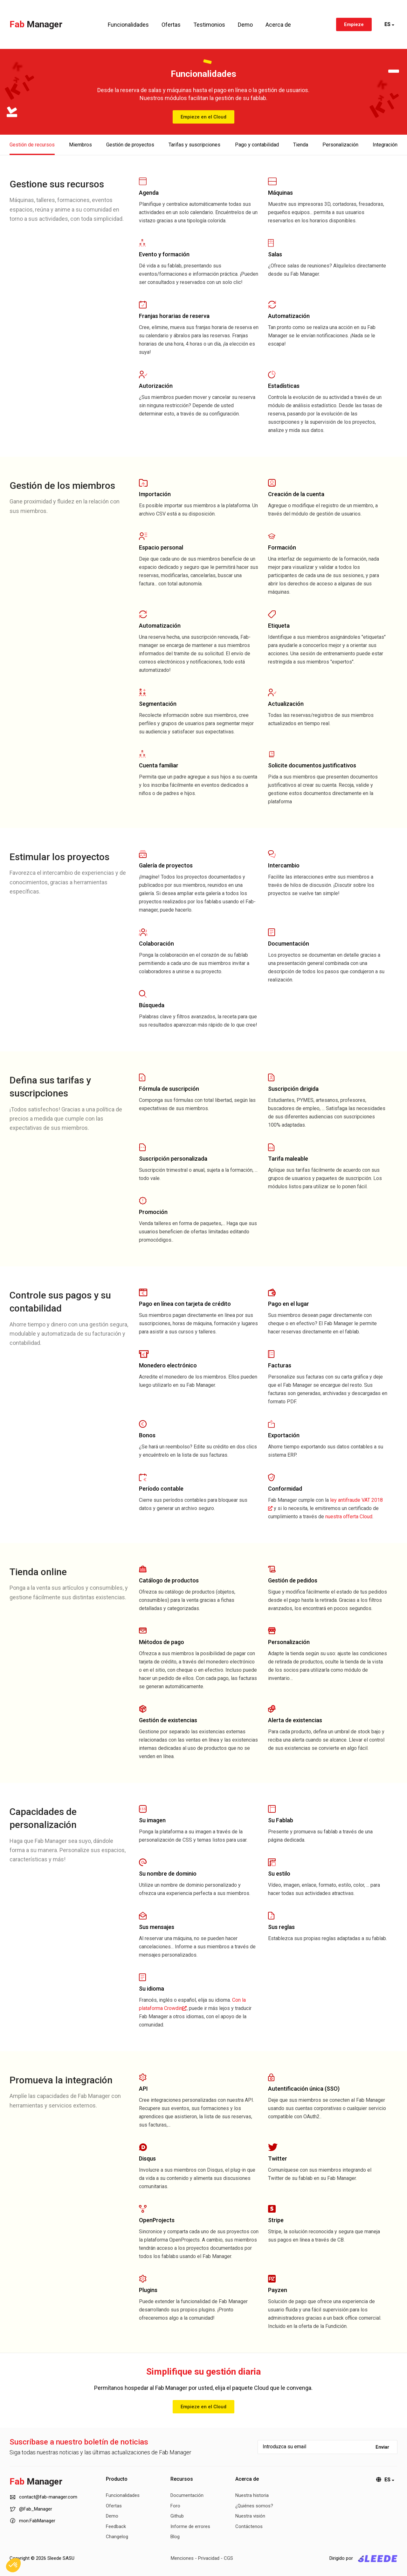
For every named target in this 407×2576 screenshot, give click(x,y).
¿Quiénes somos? (254, 2506)
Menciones (182, 2558)
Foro (175, 2506)
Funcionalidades (128, 24)
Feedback (116, 2526)
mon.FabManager (32, 2520)
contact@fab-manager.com (43, 2497)
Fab (36, 24)
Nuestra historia (252, 2495)
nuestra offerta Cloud (348, 1517)
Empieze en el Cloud (203, 117)
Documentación (187, 2495)
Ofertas (171, 24)
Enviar (382, 2447)
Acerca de (278, 24)
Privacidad (208, 2558)
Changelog (117, 2536)
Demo (245, 24)
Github (177, 2516)
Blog (175, 2536)
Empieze (354, 24)
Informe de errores (190, 2526)
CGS (228, 2558)
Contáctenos (249, 2526)
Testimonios (209, 24)
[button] (13, 2565)
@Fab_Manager (31, 2509)
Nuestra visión (250, 2516)
